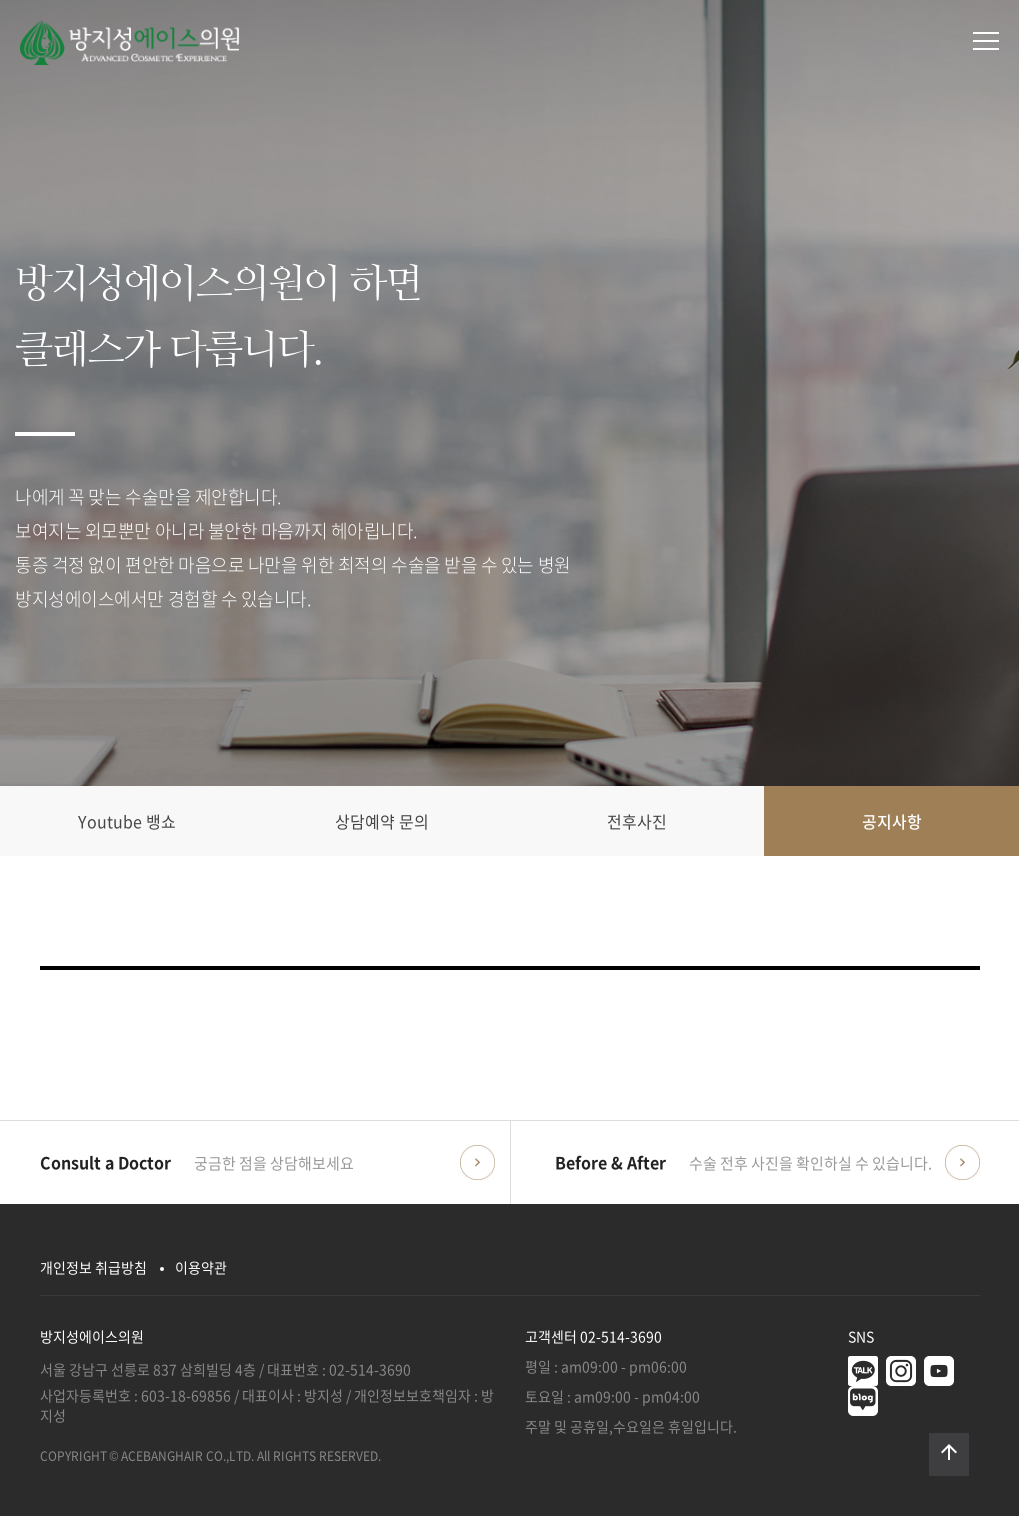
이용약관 (201, 1267)
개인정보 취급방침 (93, 1267)
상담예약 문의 (382, 821)
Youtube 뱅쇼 (127, 821)
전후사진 (637, 821)
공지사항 (892, 821)
